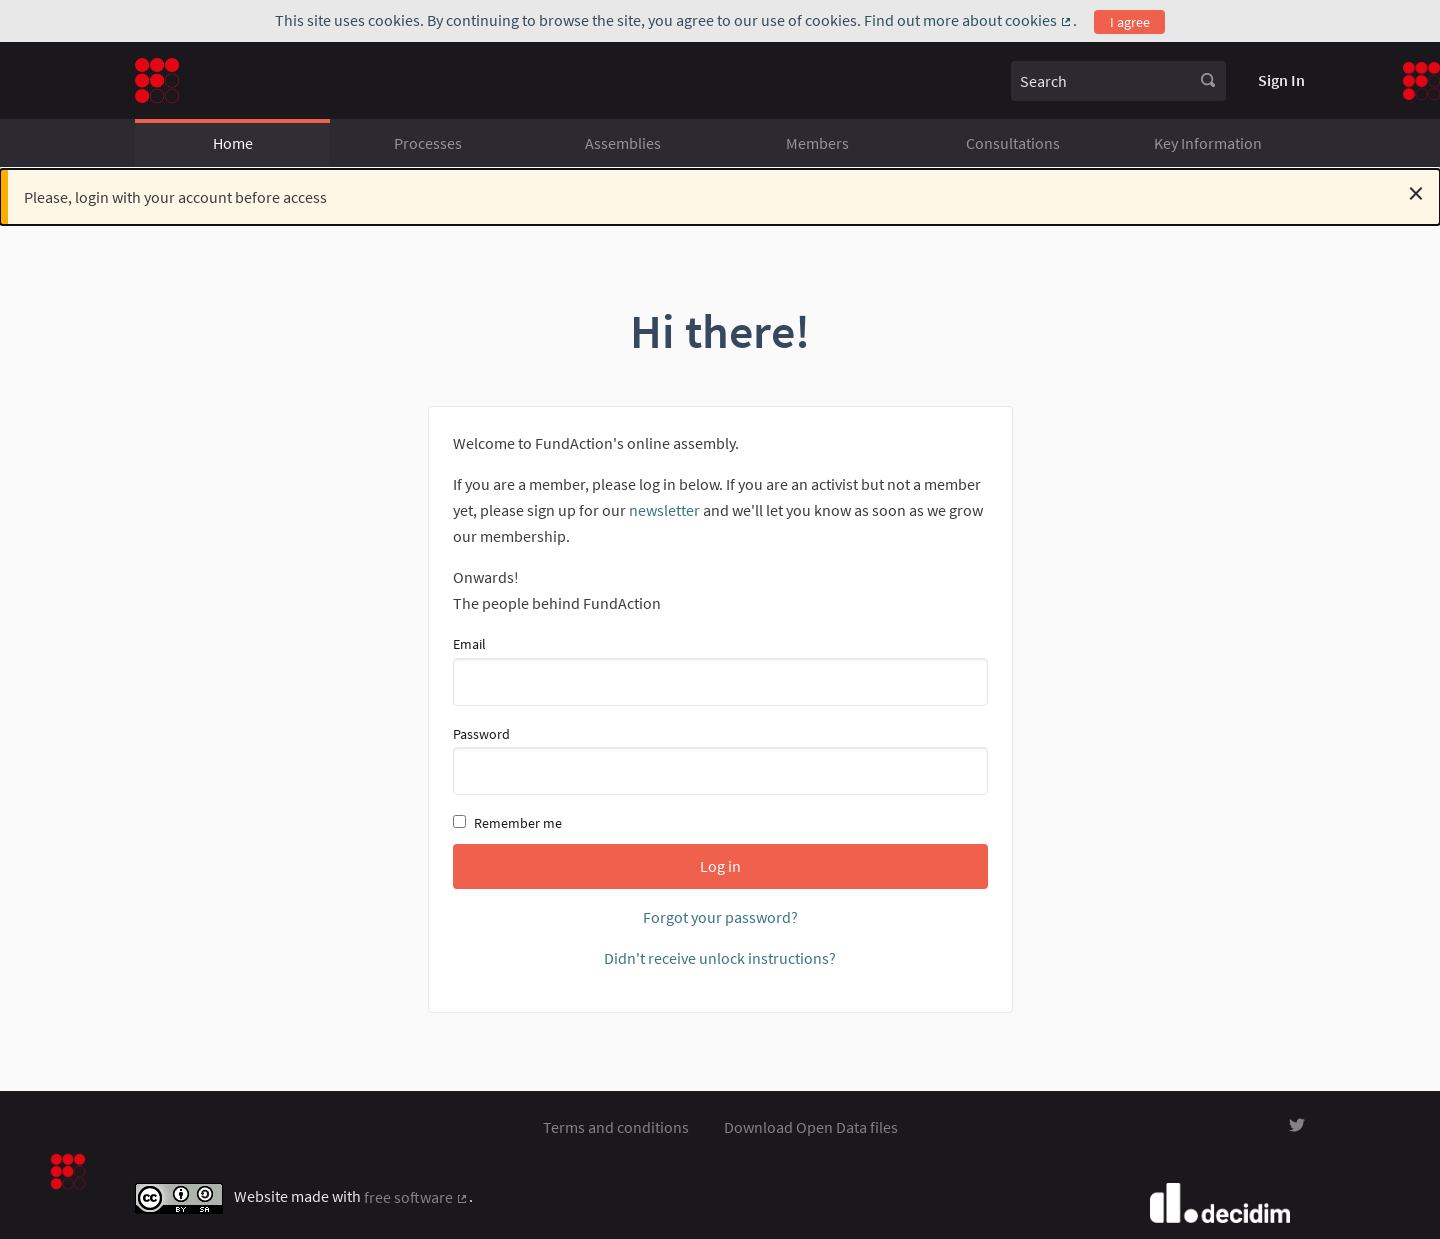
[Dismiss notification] (1416, 193)
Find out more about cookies (968, 20)
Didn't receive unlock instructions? (720, 958)
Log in (720, 866)
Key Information (1208, 143)
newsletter (664, 510)
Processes (428, 143)
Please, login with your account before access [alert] (724, 193)
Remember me (507, 823)
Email (720, 670)
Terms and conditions (616, 1127)
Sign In (1281, 80)
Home (233, 143)
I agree (1130, 22)
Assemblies (623, 143)
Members (817, 143)
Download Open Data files (811, 1127)
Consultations (1013, 143)
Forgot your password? (720, 917)
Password (720, 760)
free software (416, 1197)
